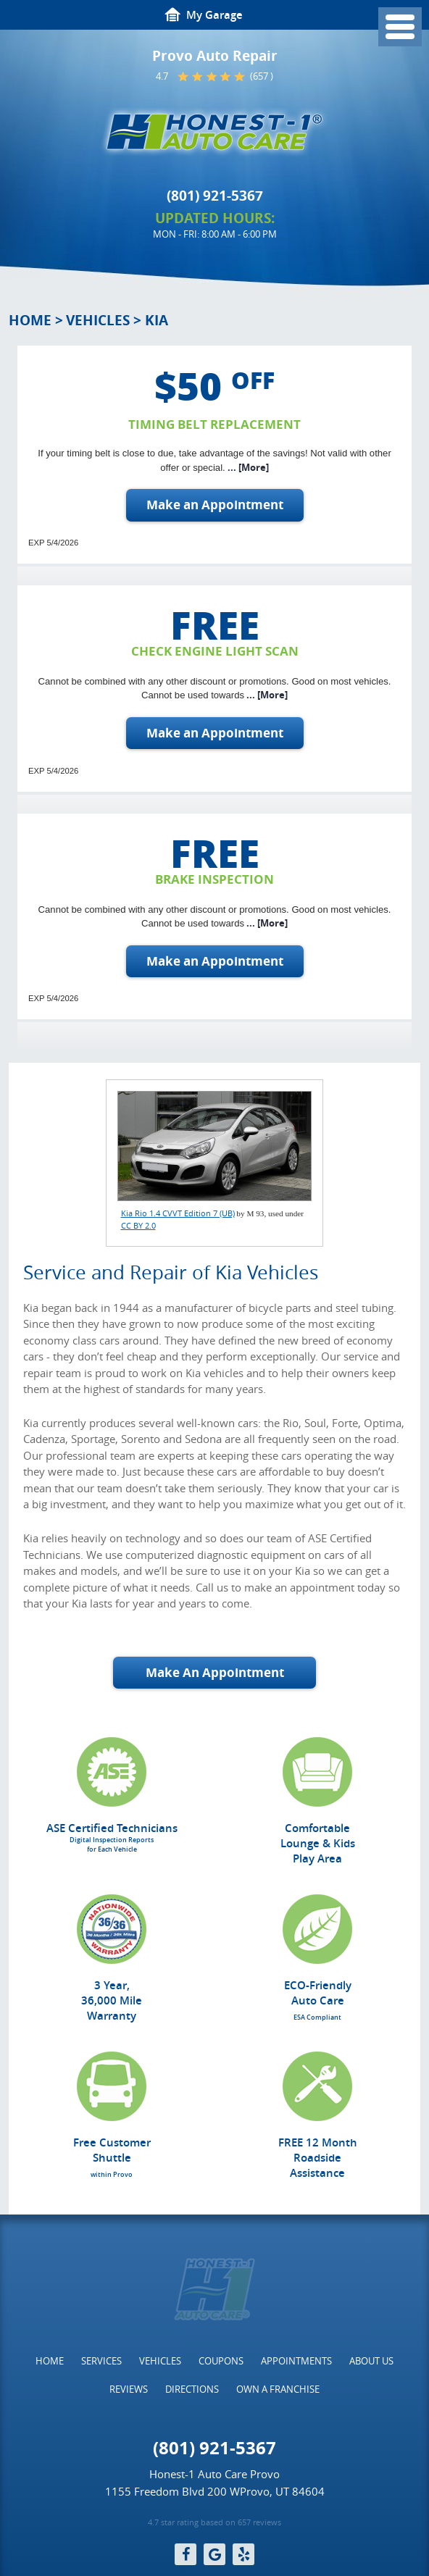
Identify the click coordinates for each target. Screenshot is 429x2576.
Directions (192, 2389)
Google (214, 2554)
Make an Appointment (214, 504)
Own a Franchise (278, 2389)
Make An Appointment (215, 1672)
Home (30, 320)
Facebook (185, 2554)
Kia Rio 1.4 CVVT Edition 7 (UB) (178, 1213)
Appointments (296, 2360)
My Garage (214, 14)
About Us (371, 2360)
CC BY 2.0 (138, 1225)
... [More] (247, 467)
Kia (156, 320)
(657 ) (261, 76)
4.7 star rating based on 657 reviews (214, 2522)
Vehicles (98, 320)
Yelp (243, 2554)
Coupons (221, 2360)
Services (101, 2360)
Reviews (128, 2389)
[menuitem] (49, 2361)
